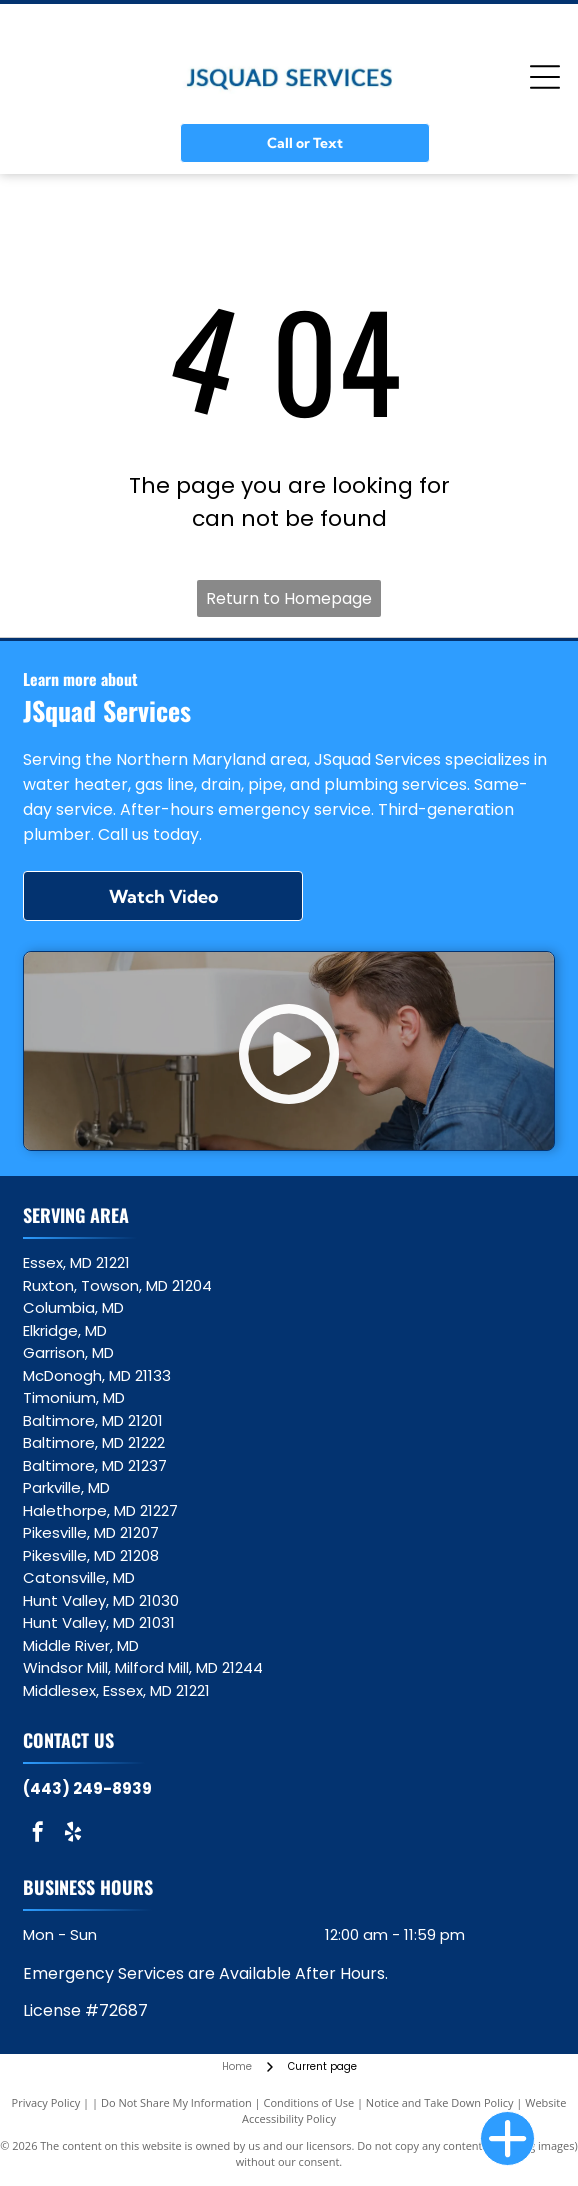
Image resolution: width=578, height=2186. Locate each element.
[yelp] (73, 1834)
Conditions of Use (309, 2102)
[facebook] (38, 1834)
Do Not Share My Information (176, 2102)
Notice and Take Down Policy (440, 2102)
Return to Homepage (289, 598)
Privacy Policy (46, 2102)
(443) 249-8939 (87, 1788)
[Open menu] (545, 77)
